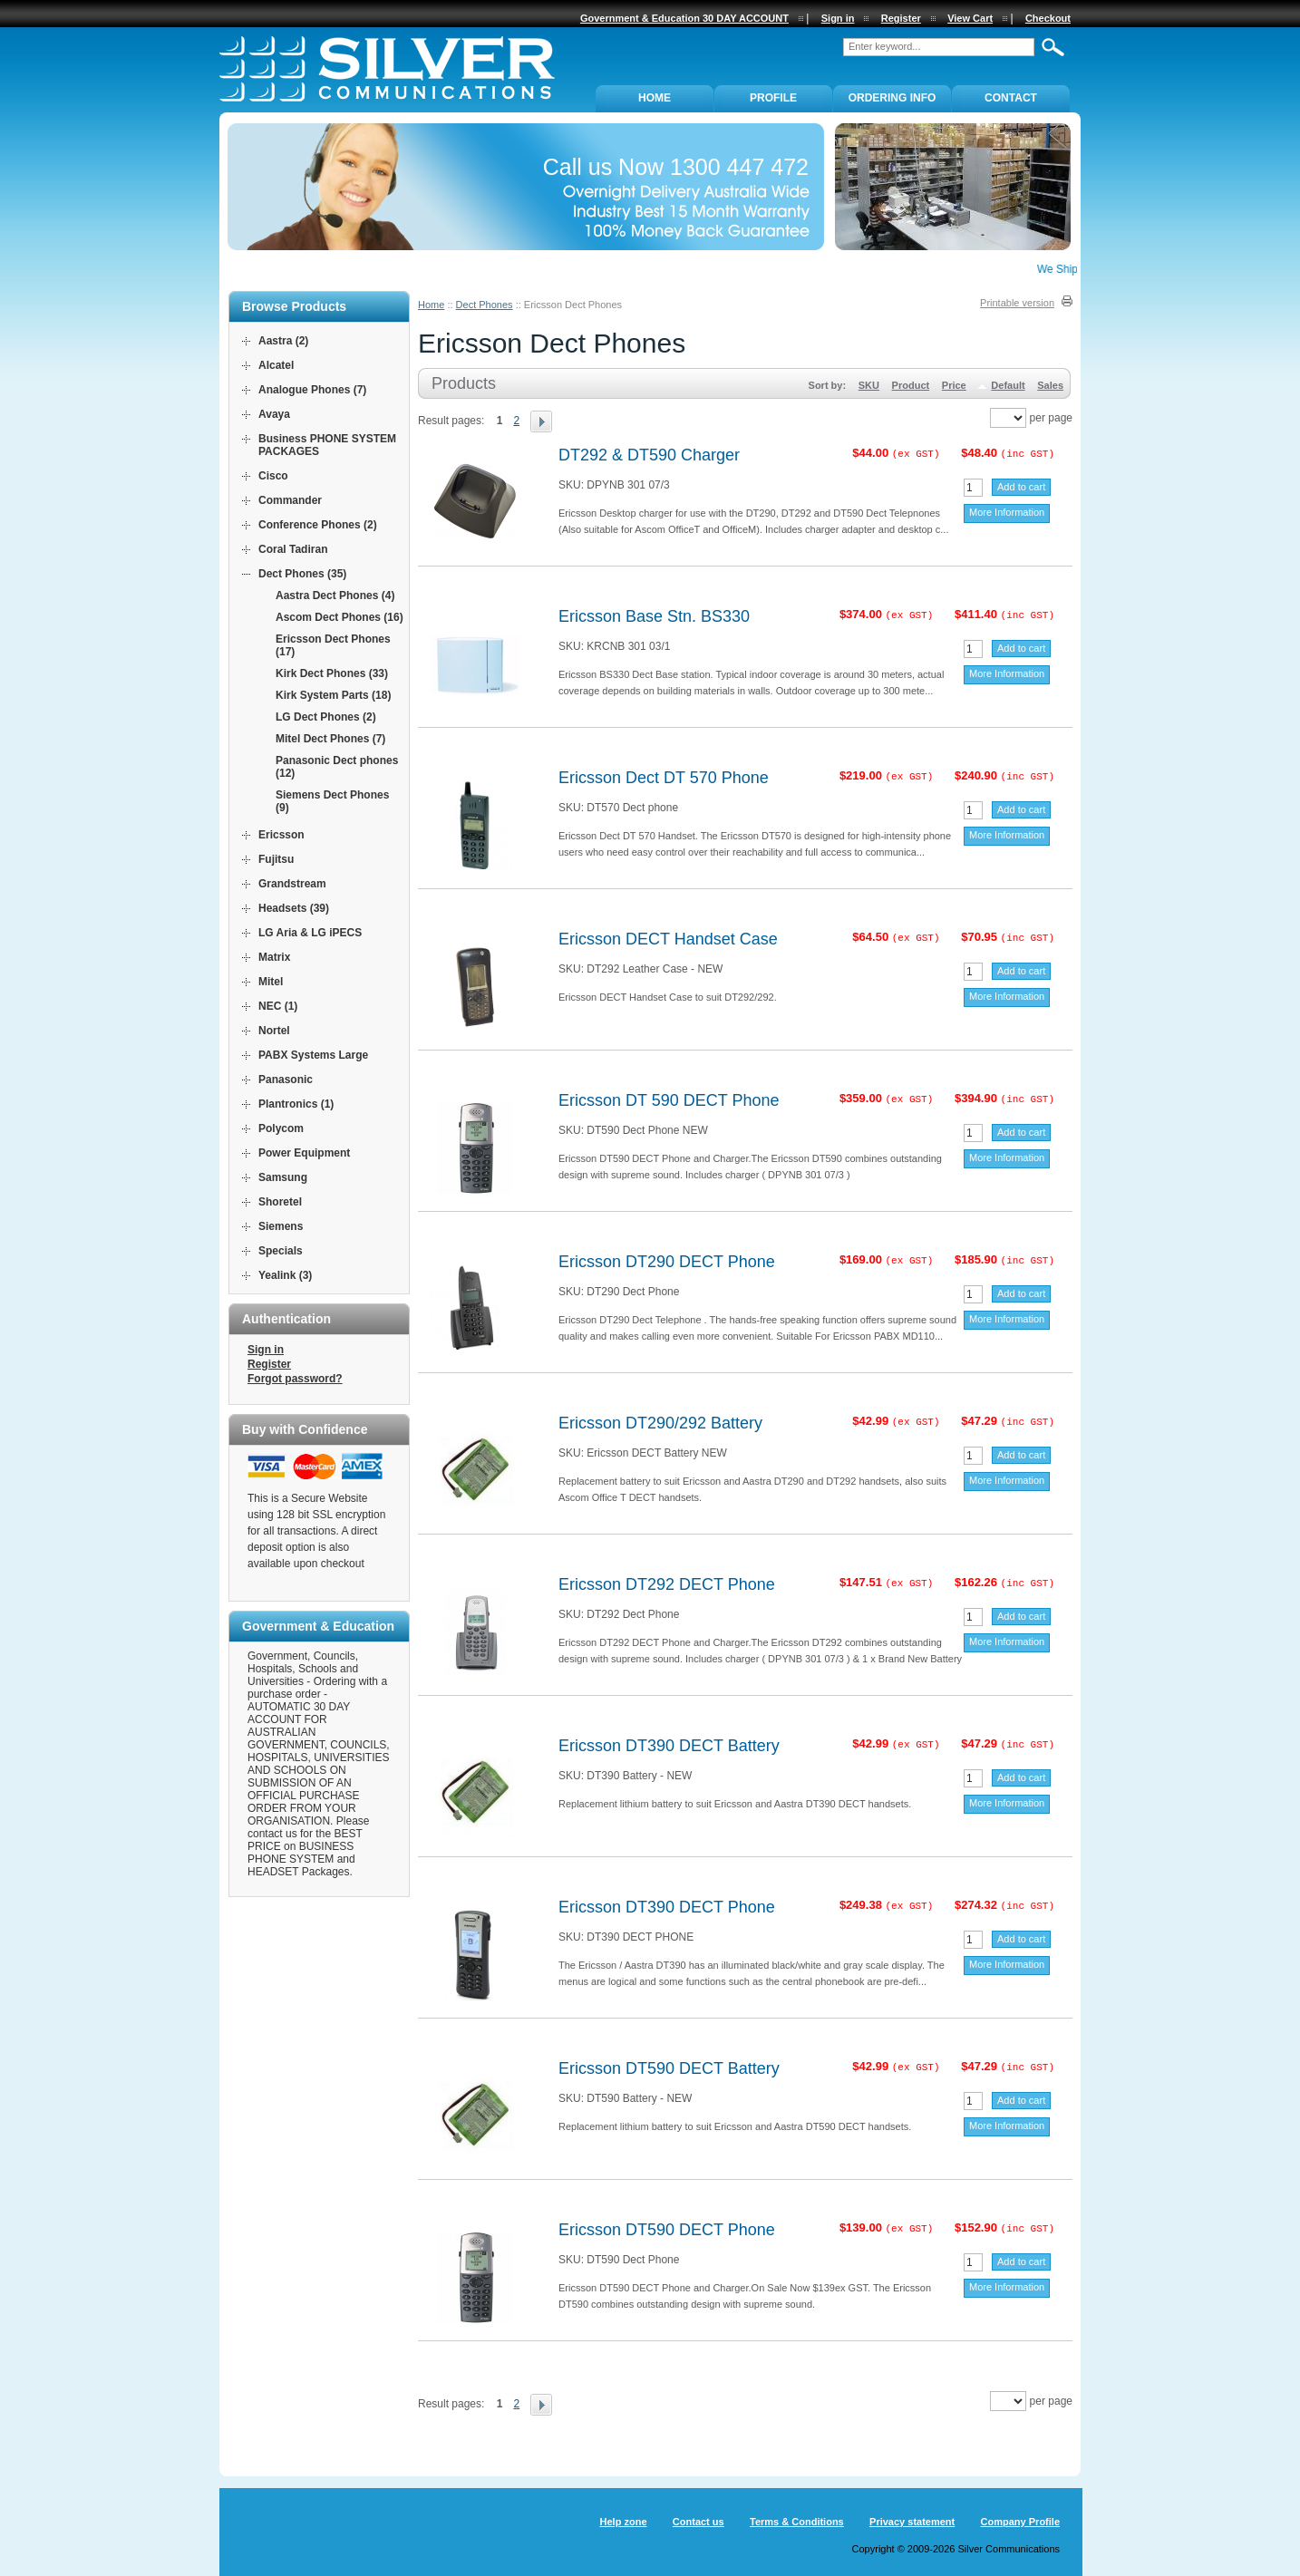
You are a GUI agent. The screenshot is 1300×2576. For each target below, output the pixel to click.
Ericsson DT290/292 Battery (660, 1423)
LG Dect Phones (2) (326, 717)
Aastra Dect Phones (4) (335, 595)
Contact (1011, 98)
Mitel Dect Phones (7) (330, 738)
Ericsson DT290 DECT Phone (666, 1262)
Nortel (274, 1030)
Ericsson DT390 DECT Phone (666, 1907)
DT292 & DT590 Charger (649, 455)
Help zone (623, 2521)
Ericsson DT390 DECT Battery (669, 1746)
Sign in (265, 1349)
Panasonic (285, 1079)
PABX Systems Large (313, 1055)
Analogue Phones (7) (312, 389)
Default (1007, 385)
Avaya (274, 414)
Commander (290, 500)
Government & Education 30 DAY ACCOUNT (684, 18)
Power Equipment (304, 1153)
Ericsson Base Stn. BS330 (654, 616)
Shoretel (280, 1202)
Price (954, 385)
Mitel (270, 981)
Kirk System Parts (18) (333, 695)
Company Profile (1020, 2521)
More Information (1006, 512)
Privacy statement (912, 2521)
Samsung (282, 1177)
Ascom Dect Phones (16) (339, 617)
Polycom (281, 1128)
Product (911, 385)
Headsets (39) (293, 908)
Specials (280, 1250)
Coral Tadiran (292, 549)
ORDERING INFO (892, 98)
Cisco (273, 476)
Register (269, 1364)
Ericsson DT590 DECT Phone (666, 2230)
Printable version (1017, 302)
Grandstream (292, 883)
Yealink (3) (285, 1275)
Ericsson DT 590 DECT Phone (668, 1100)
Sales (1050, 385)
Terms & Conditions (797, 2521)
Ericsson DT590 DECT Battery (669, 2068)
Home (431, 304)
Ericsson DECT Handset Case (668, 939)
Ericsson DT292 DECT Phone (666, 1584)
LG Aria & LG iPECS (310, 932)
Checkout (1048, 18)
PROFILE (773, 98)
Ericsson (281, 834)
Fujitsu (276, 859)
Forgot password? (295, 1378)
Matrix (274, 957)
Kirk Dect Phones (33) (332, 673)
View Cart (970, 18)
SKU (869, 385)
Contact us (698, 2521)
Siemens (280, 1226)
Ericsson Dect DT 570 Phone (663, 778)
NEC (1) (277, 1006)
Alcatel (276, 365)
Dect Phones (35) (302, 573)
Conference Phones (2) (317, 524)
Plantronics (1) (296, 1104)
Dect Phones (484, 304)
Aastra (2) (283, 340)
